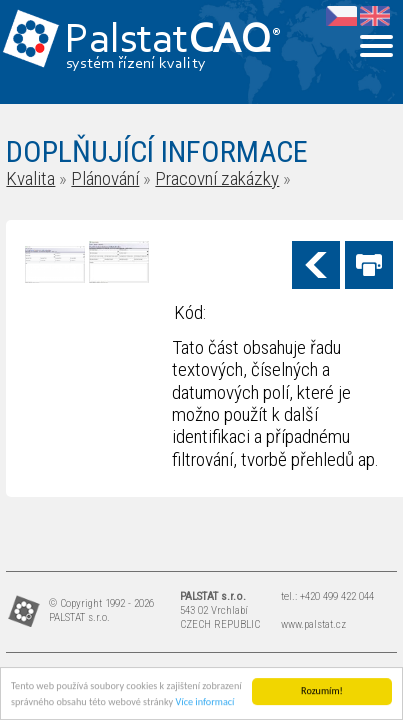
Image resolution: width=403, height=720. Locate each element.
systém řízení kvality (136, 64)
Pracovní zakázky (217, 178)
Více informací (205, 702)
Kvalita (30, 178)
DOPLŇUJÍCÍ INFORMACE (157, 151)
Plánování (105, 178)
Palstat (172, 41)
